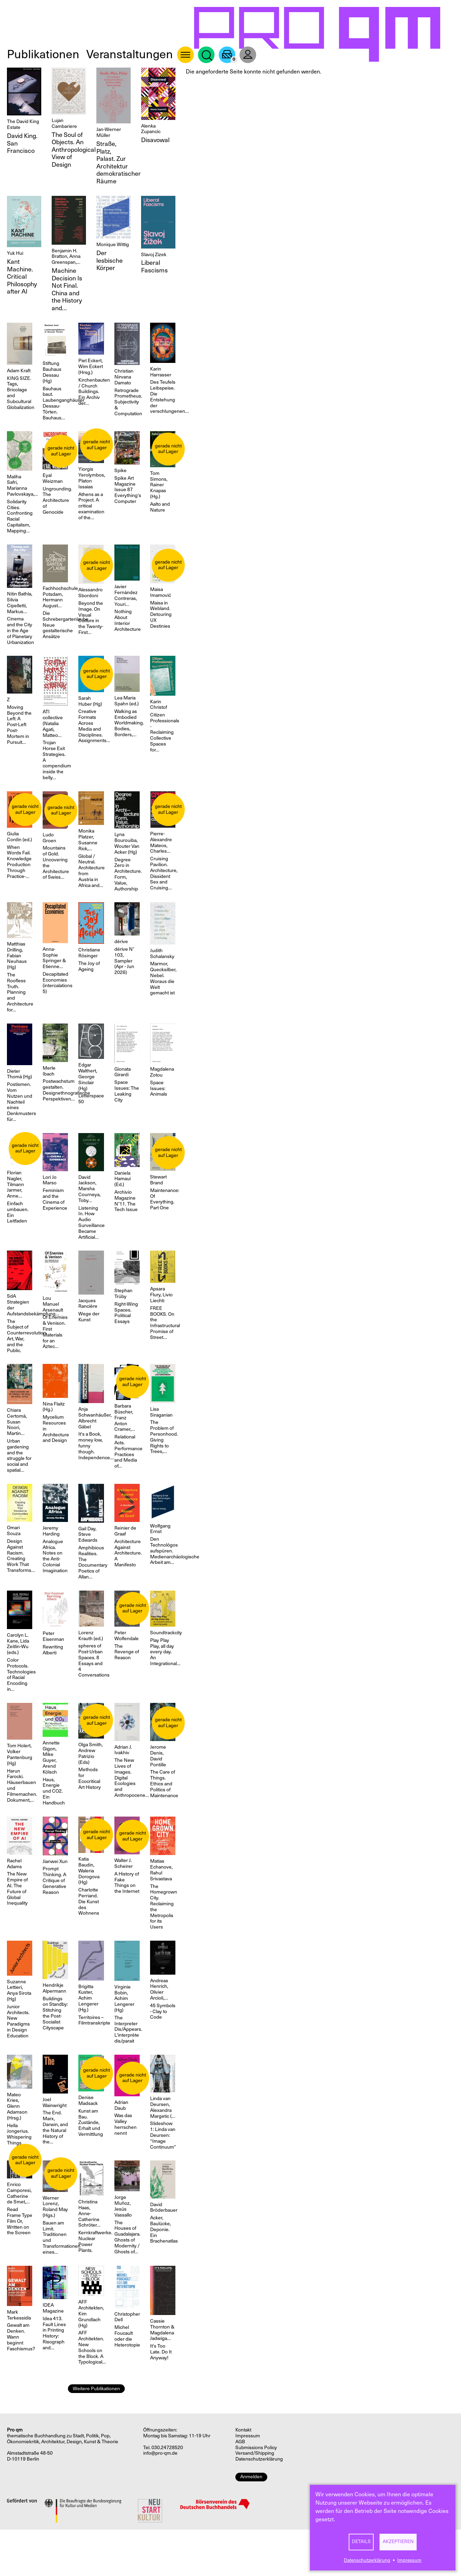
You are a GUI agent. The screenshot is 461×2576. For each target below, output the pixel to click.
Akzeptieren (398, 2541)
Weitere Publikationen (96, 2389)
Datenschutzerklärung (367, 2560)
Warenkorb (227, 54)
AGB (240, 2442)
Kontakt (243, 2430)
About (185, 54)
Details (361, 2541)
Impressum (409, 2560)
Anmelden (251, 2477)
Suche (206, 54)
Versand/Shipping (254, 2453)
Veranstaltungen (129, 54)
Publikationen (43, 54)
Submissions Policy (256, 2448)
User (248, 54)
